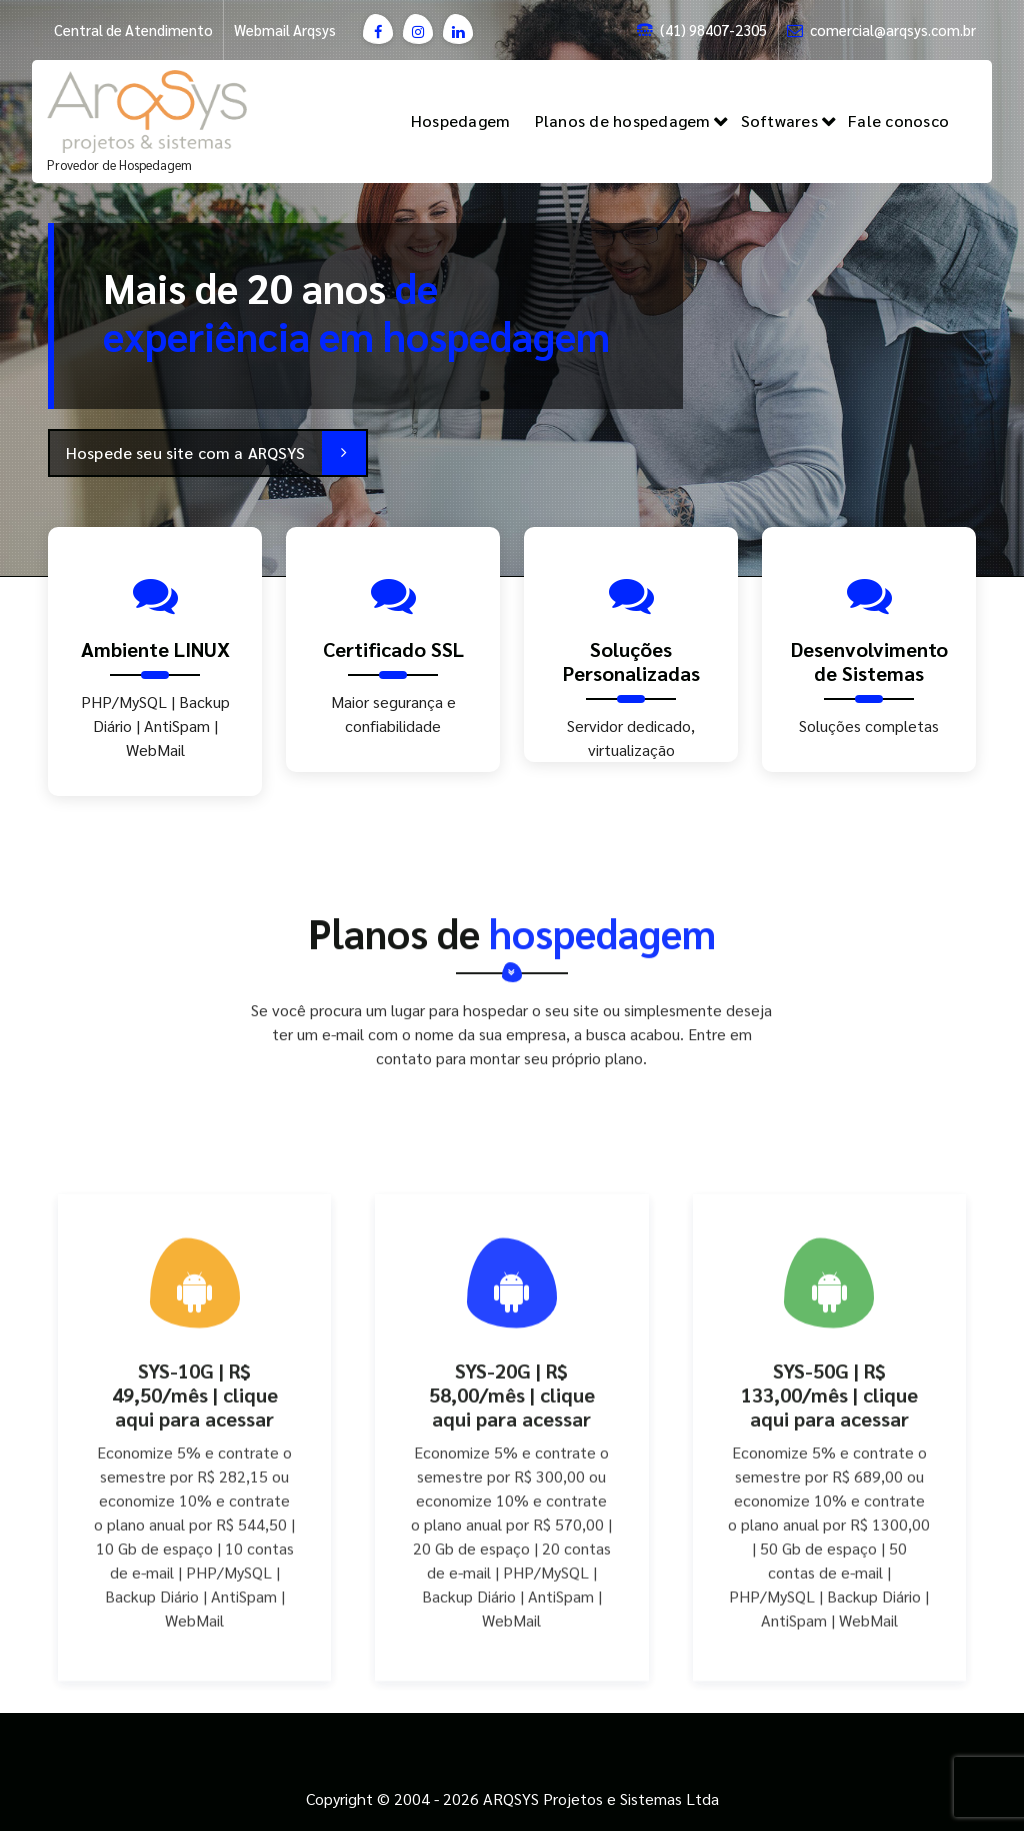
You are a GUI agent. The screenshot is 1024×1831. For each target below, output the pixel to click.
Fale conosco (898, 120)
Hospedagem (461, 120)
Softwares (779, 120)
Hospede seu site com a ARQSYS (216, 453)
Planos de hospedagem (623, 120)
